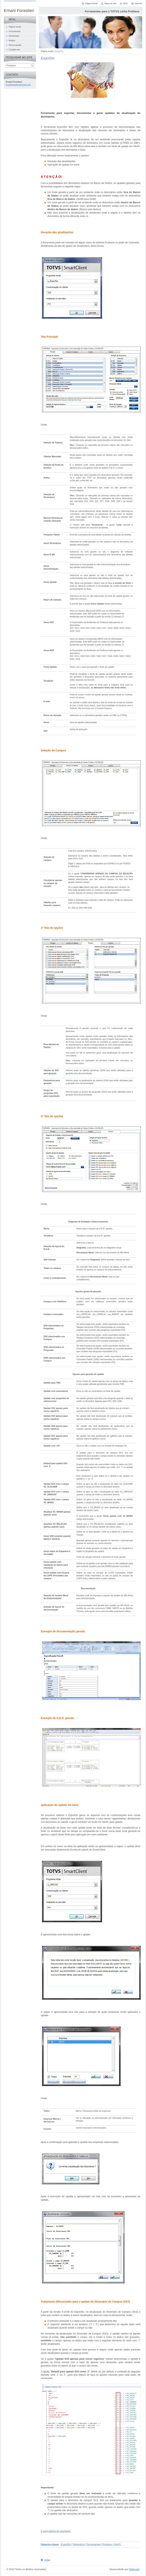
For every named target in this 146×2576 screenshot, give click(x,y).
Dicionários (79, 2544)
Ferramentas (93, 2544)
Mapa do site (110, 3)
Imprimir (138, 3)
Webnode (134, 2569)
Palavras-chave (49, 2544)
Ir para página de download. (56, 2531)
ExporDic (66, 2544)
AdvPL (117, 2544)
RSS (125, 3)
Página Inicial (91, 3)
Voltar (47, 2560)
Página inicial (47, 51)
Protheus (107, 2544)
